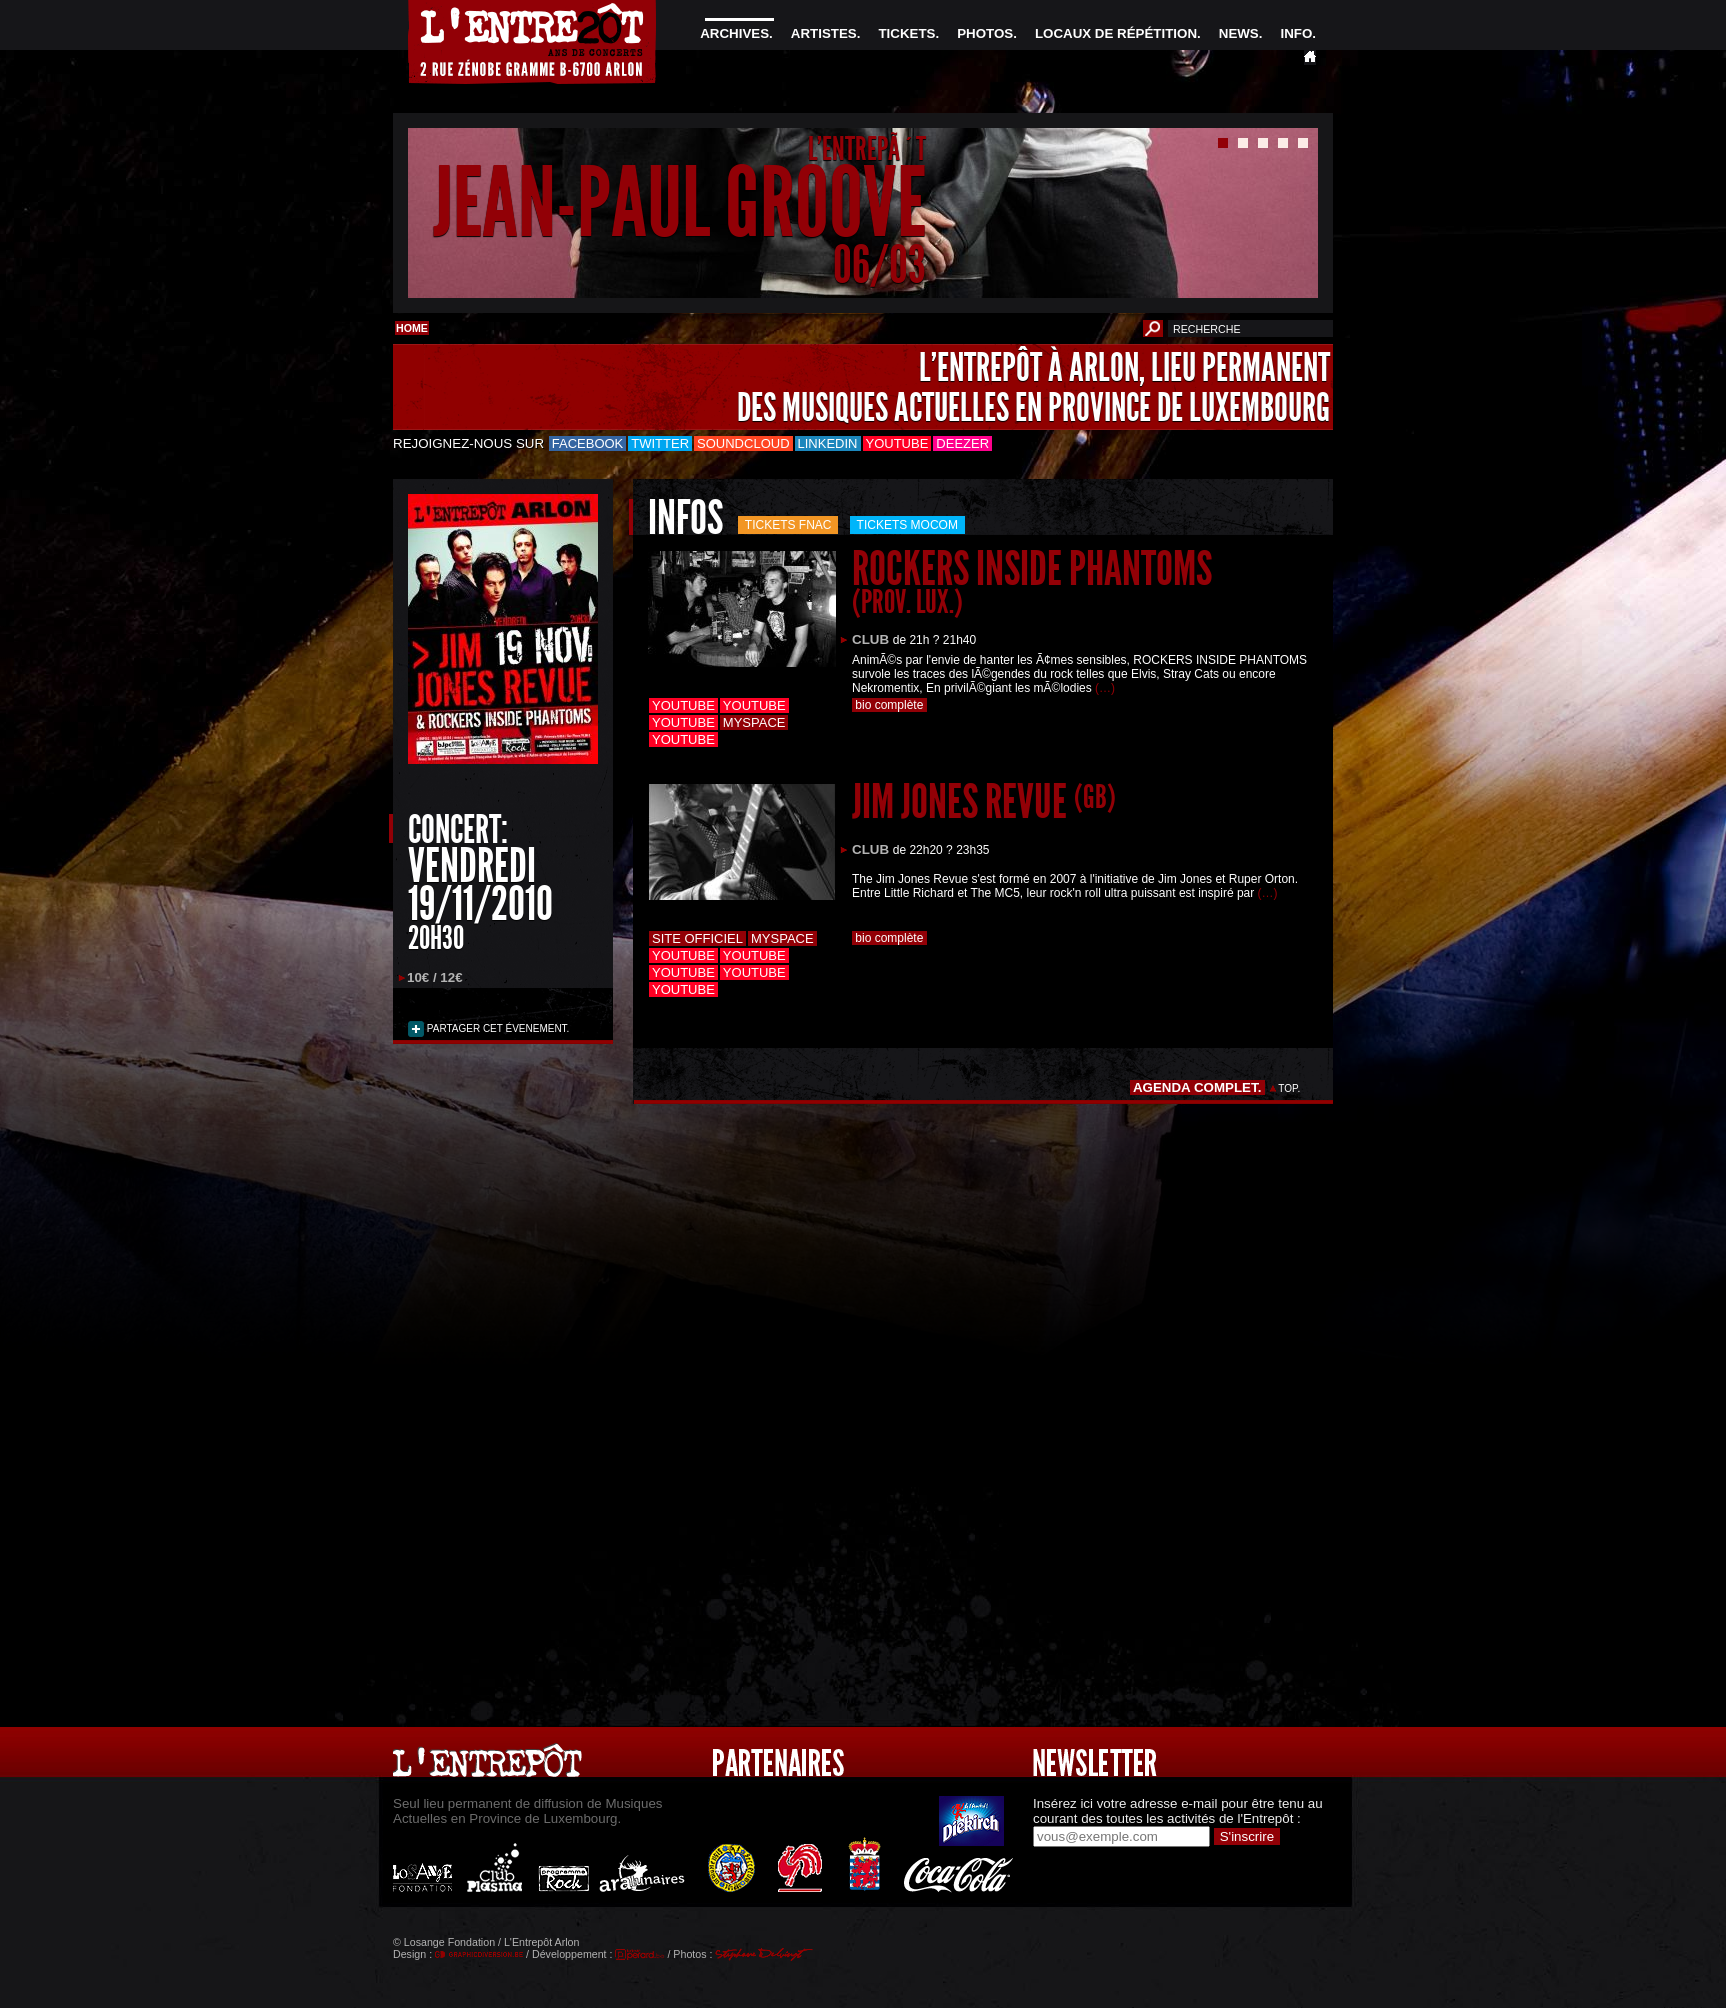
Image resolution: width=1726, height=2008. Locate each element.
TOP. (1289, 1088)
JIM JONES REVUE (984, 801)
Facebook (588, 443)
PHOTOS (985, 33)
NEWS (1239, 33)
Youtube (897, 443)
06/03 (879, 264)
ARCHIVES (734, 33)
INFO (1296, 33)
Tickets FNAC (788, 525)
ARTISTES (824, 33)
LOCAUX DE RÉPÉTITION (1116, 33)
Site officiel (697, 938)
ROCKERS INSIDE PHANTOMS (1032, 580)
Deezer (962, 443)
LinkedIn (828, 443)
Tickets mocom (907, 525)
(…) (1105, 688)
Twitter (660, 443)
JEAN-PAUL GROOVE (679, 203)
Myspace (754, 722)
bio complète (889, 705)
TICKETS (906, 33)
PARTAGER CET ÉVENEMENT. (496, 1028)
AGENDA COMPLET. (1197, 1087)
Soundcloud (743, 443)
